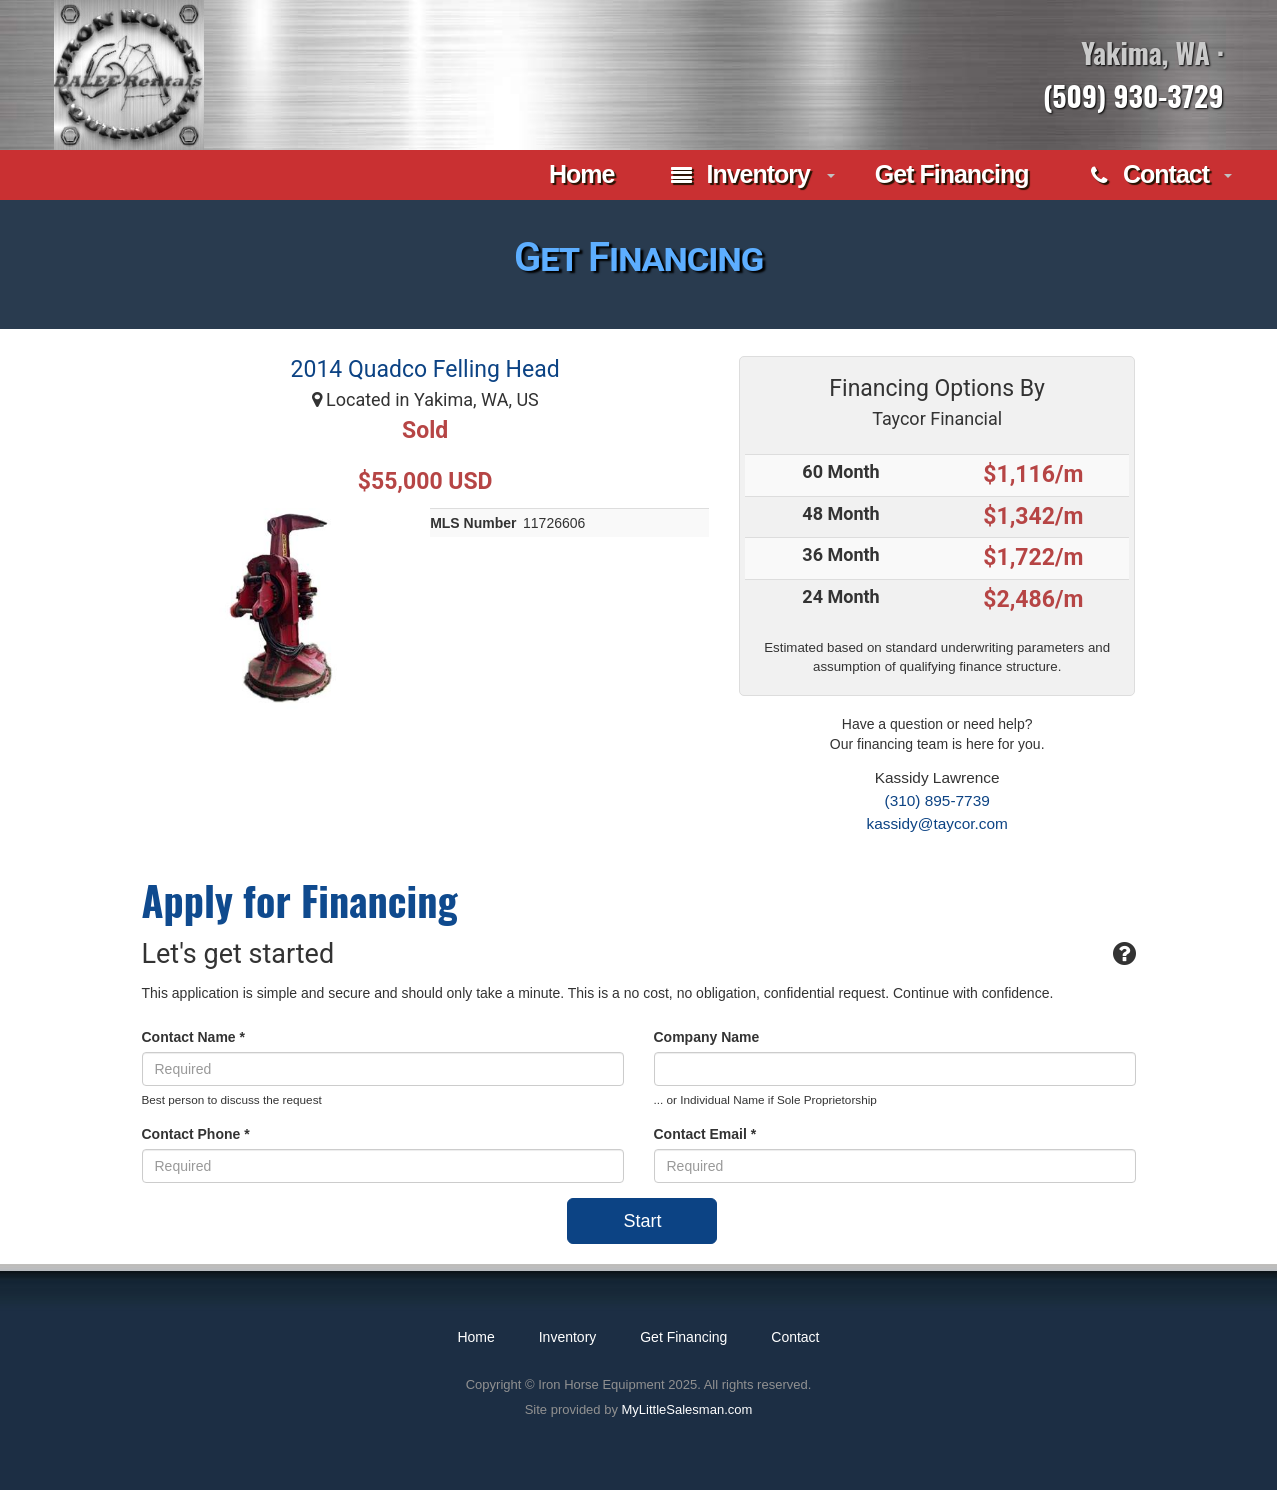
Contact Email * (705, 1134)
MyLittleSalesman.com (687, 1409)
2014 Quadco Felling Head (425, 369)
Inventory (740, 176)
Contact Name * (193, 1037)
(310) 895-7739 (937, 800)
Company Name (707, 1037)
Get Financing (952, 174)
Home (578, 174)
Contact (1150, 176)
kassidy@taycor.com (936, 823)
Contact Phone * (196, 1134)
